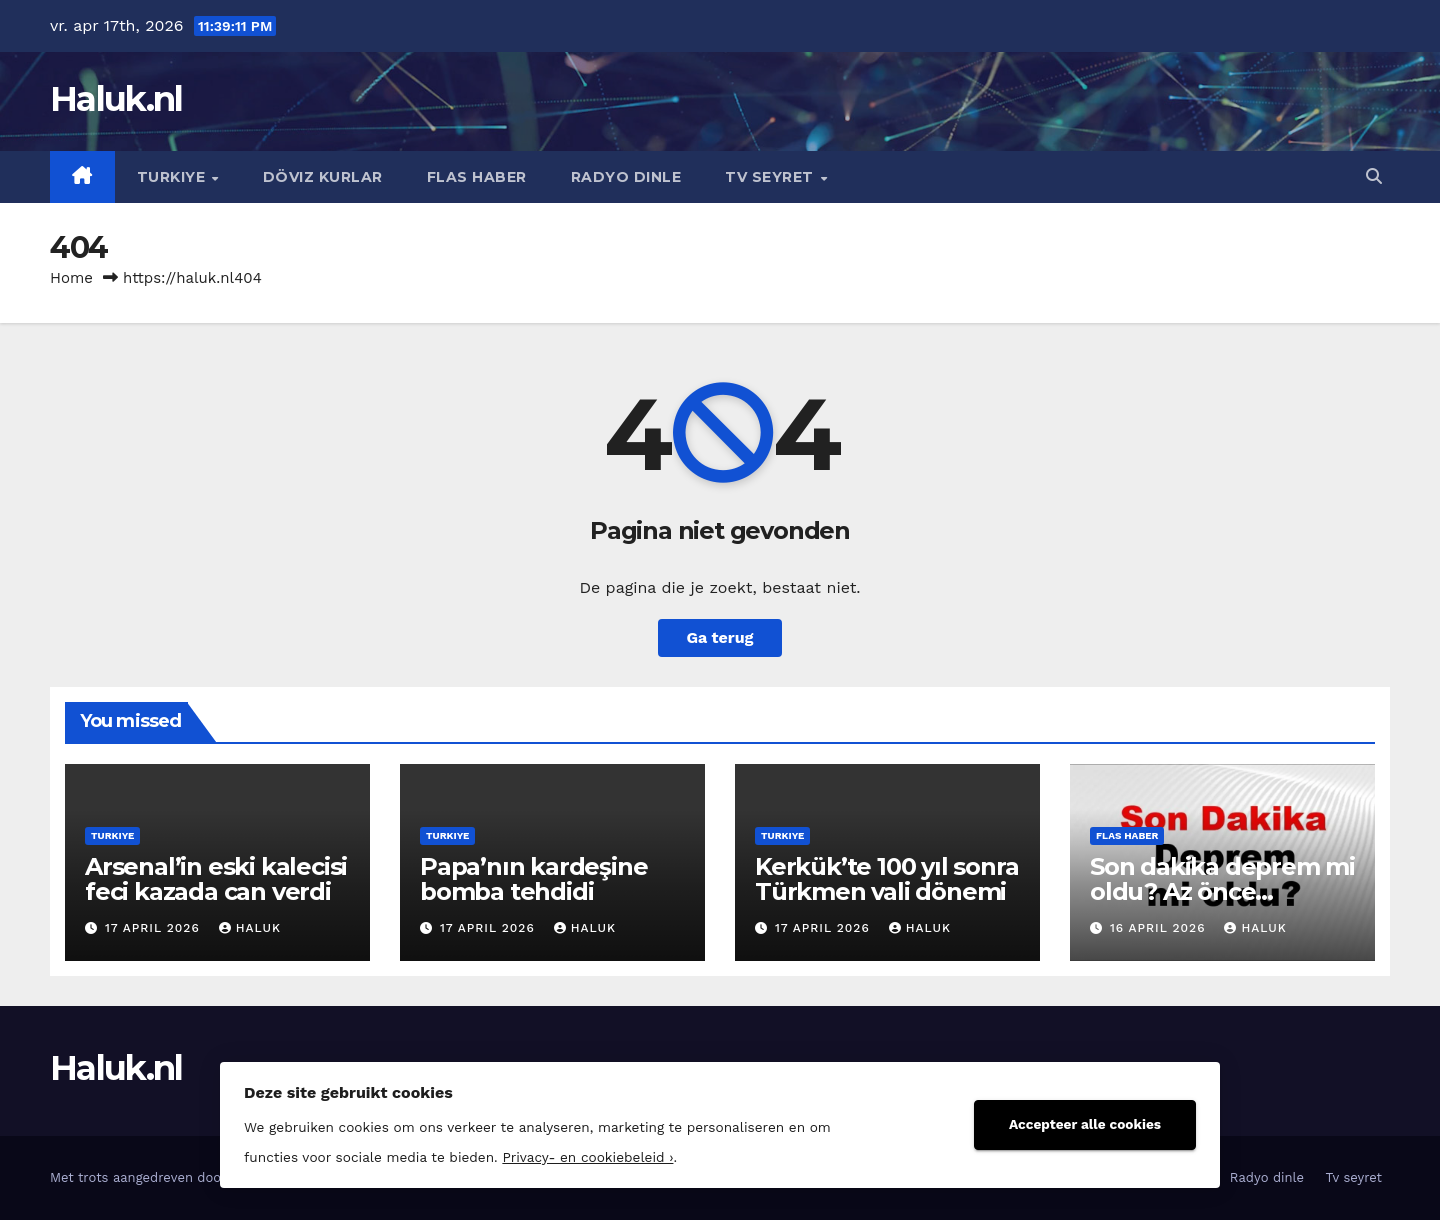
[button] (1374, 176)
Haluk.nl (116, 99)
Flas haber (477, 177)
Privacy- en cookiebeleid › (587, 1157)
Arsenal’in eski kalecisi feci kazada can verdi (216, 879)
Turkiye (173, 177)
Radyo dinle (626, 177)
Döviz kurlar (323, 177)
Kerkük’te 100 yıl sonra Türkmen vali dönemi (886, 879)
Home (71, 278)
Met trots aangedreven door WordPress (176, 1177)
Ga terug (719, 637)
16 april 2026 (1160, 928)
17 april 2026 (155, 928)
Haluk (250, 928)
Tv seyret (771, 177)
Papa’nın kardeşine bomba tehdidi (533, 879)
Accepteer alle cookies (1085, 1124)
